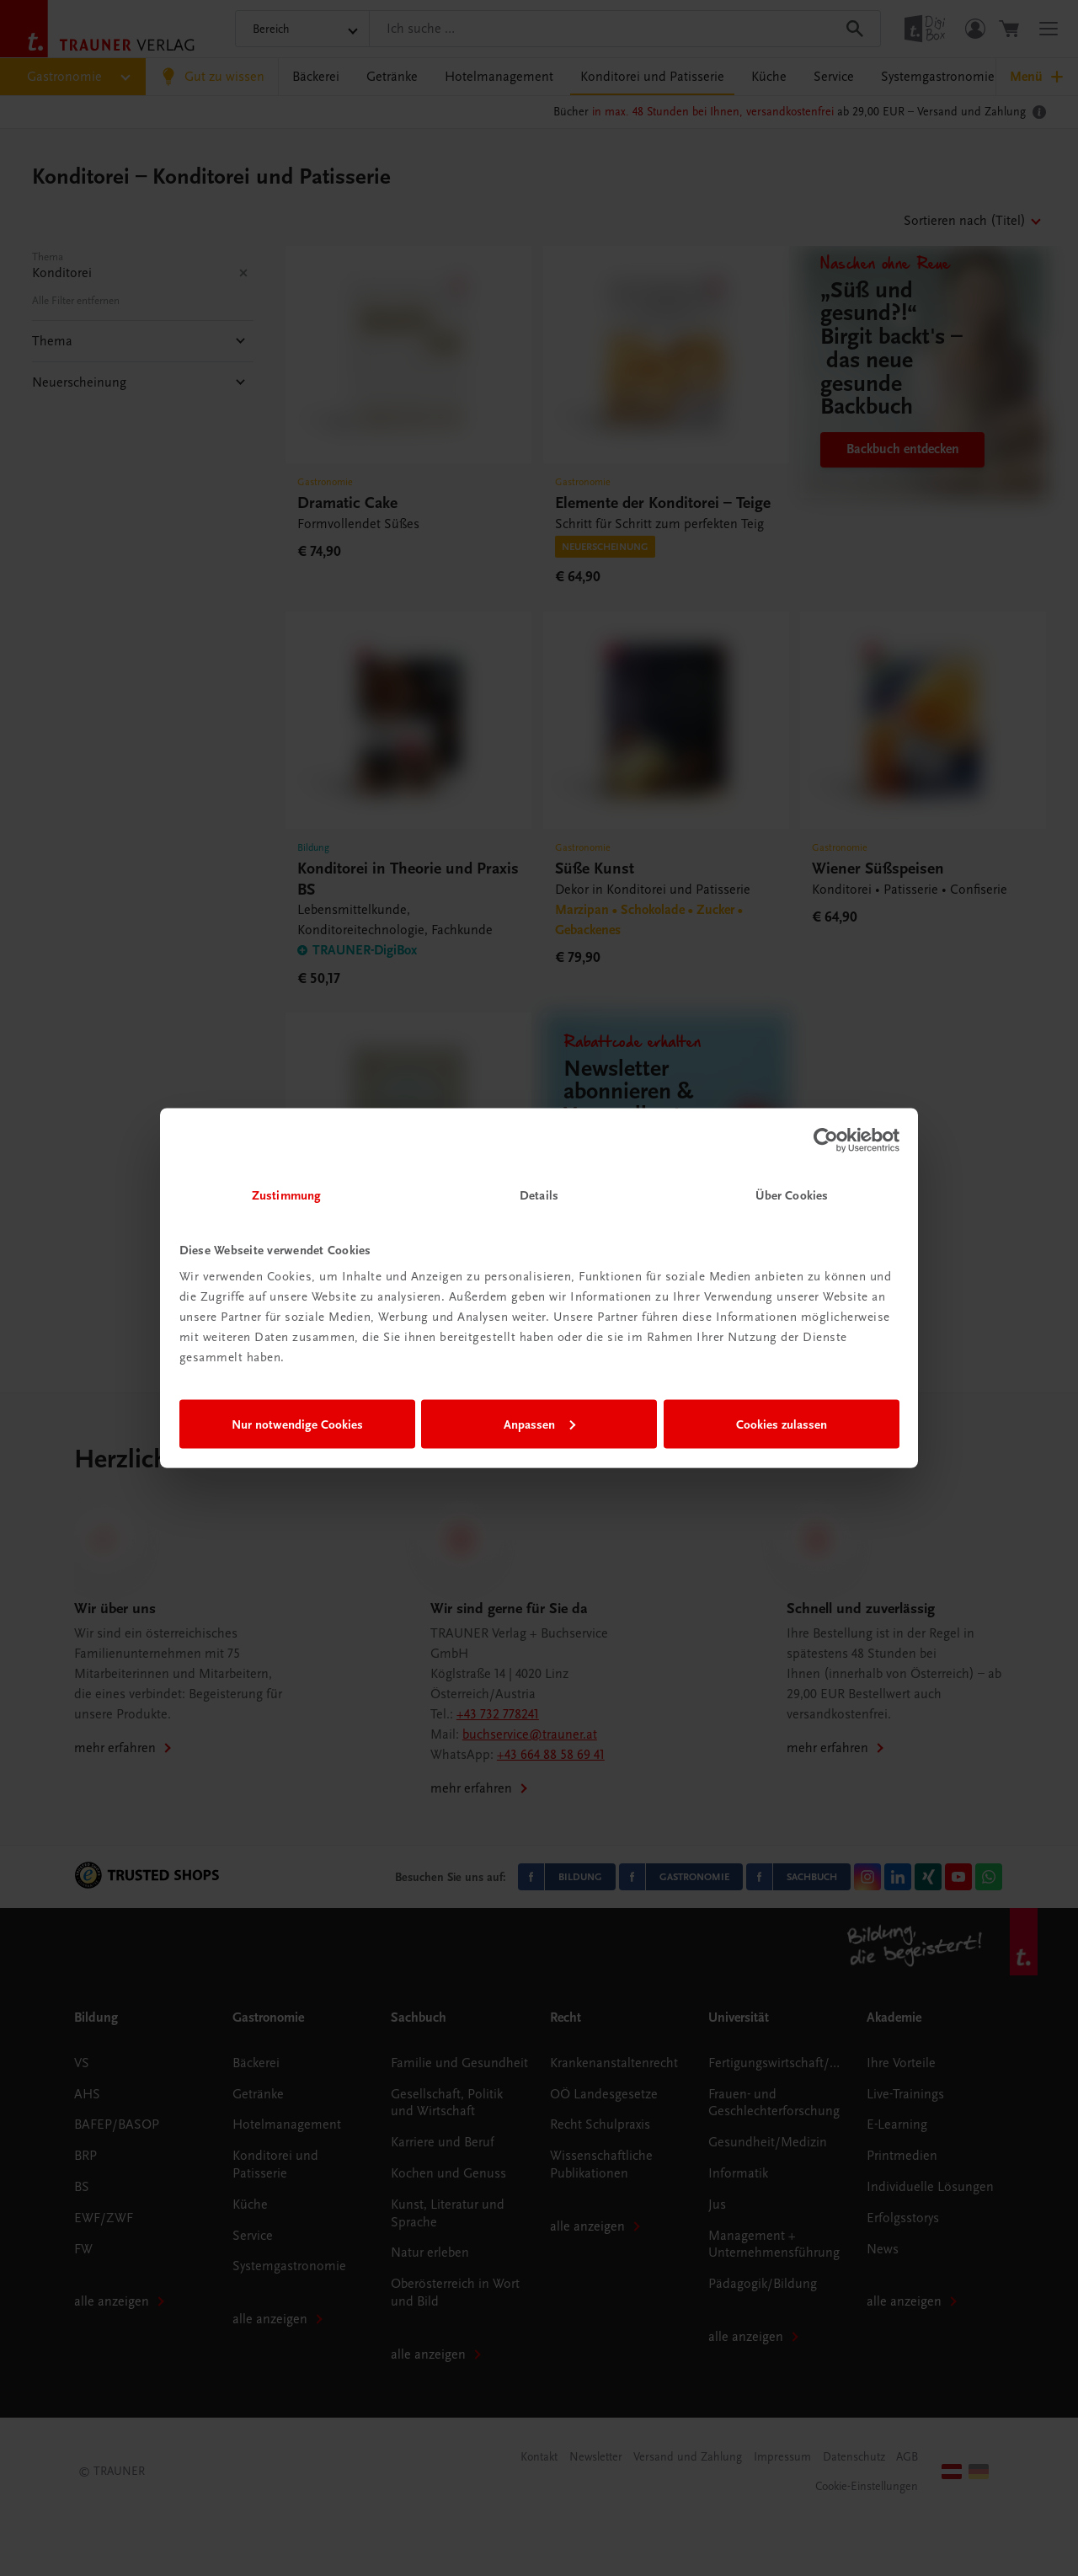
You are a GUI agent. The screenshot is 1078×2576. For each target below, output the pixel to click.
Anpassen (539, 1423)
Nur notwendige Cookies (297, 1423)
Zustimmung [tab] (286, 1195)
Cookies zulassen (781, 1423)
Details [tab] (539, 1195)
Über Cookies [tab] (791, 1195)
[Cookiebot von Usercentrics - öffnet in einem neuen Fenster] (825, 1139)
